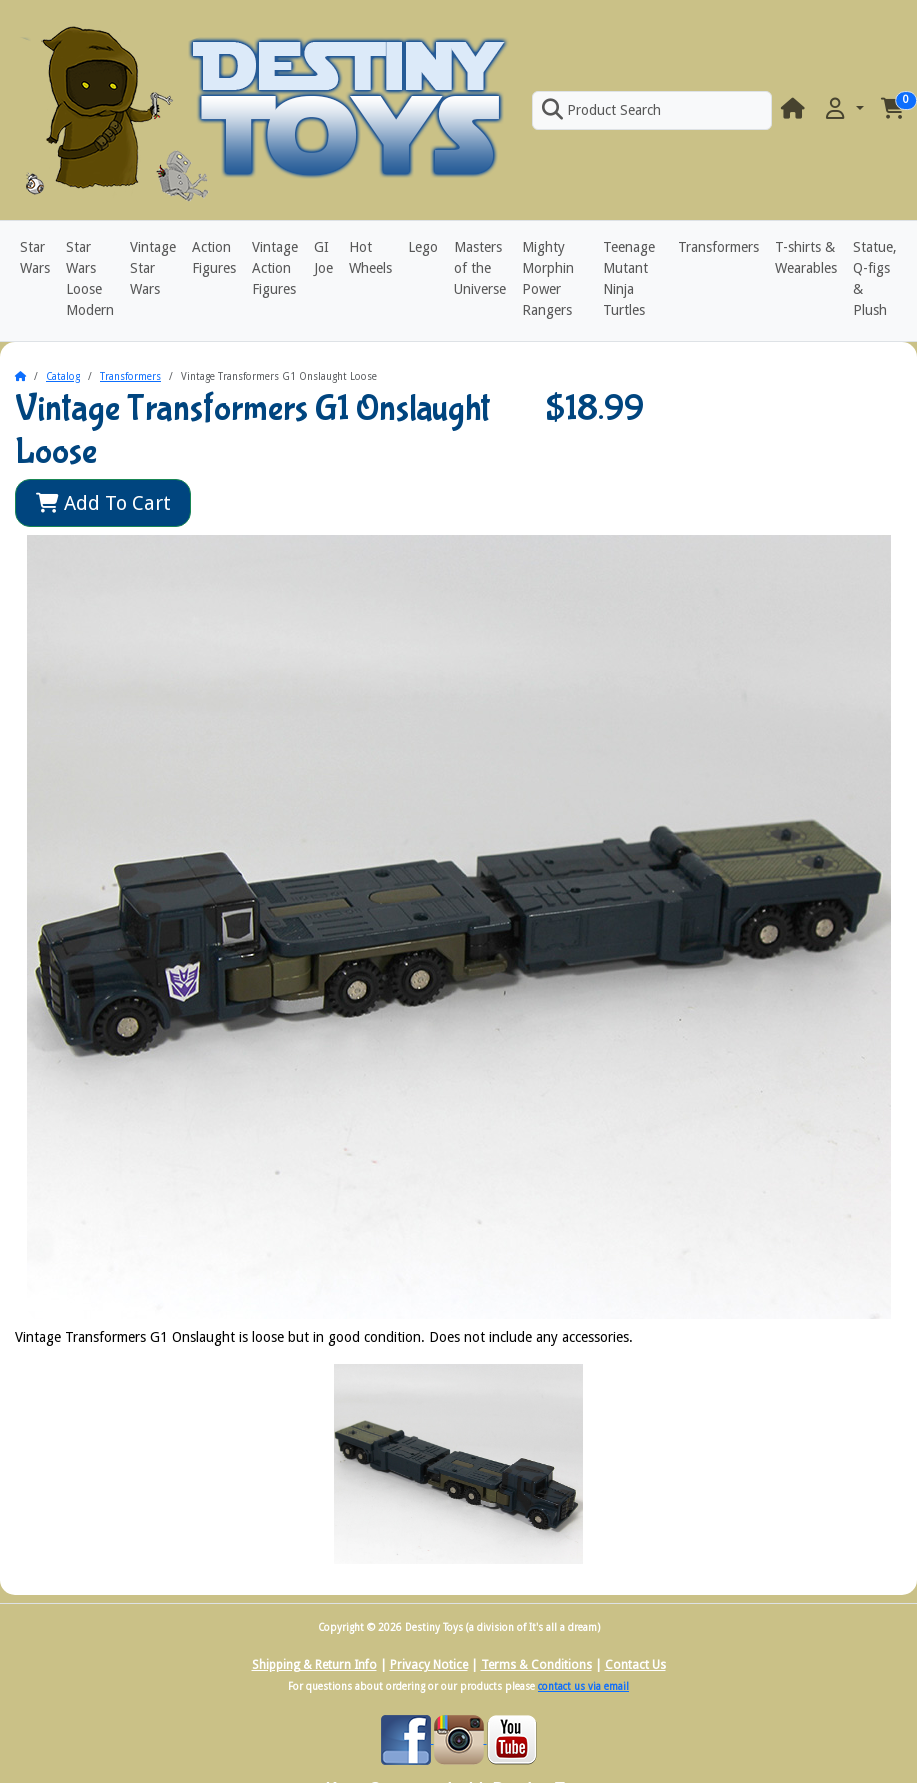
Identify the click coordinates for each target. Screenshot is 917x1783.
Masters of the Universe (480, 268)
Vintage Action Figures (275, 268)
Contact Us (635, 1665)
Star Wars (35, 257)
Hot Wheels (370, 257)
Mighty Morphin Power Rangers (548, 278)
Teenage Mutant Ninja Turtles (629, 278)
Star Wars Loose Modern (90, 278)
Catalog (63, 376)
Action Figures (214, 257)
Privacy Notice (429, 1665)
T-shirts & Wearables (806, 257)
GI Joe (323, 257)
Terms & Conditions (536, 1665)
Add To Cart (103, 503)
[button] (843, 109)
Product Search (601, 110)
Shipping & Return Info (314, 1665)
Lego (423, 247)
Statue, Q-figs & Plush (875, 278)
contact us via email (583, 1686)
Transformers (718, 247)
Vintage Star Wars (153, 268)
